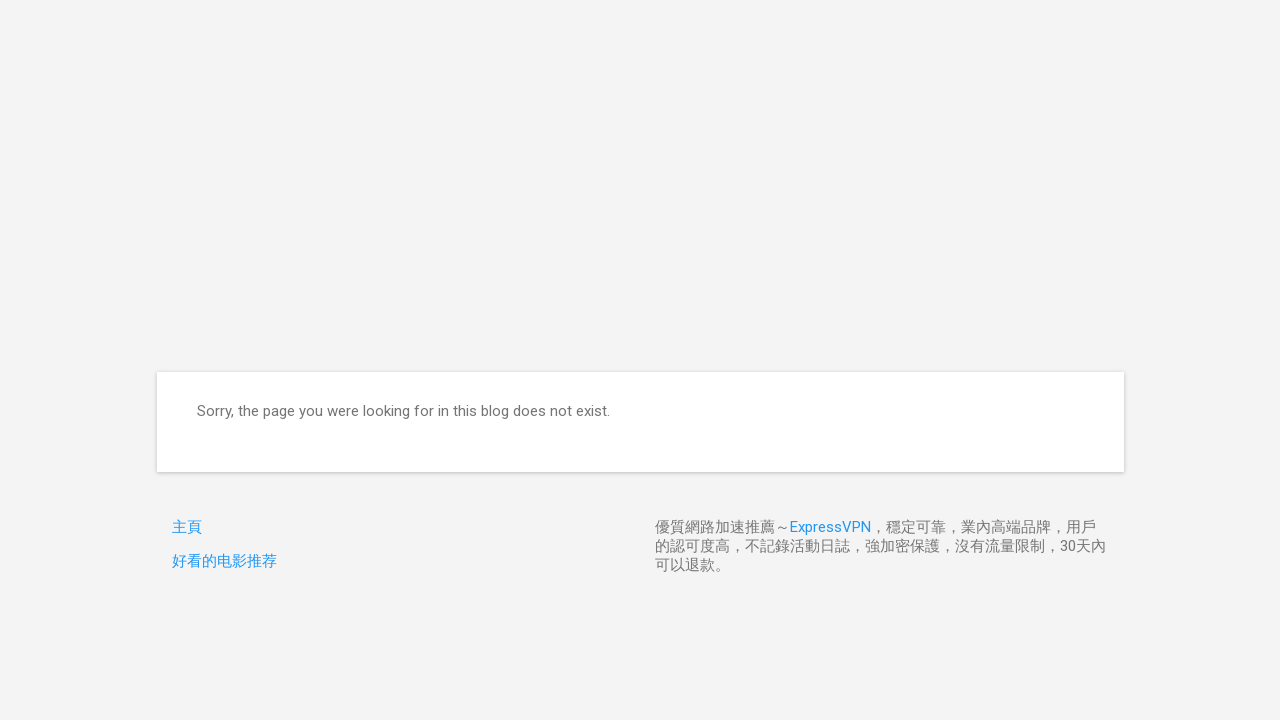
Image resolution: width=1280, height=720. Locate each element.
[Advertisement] (640, 222)
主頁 (187, 527)
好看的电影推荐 (224, 561)
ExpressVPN (830, 527)
